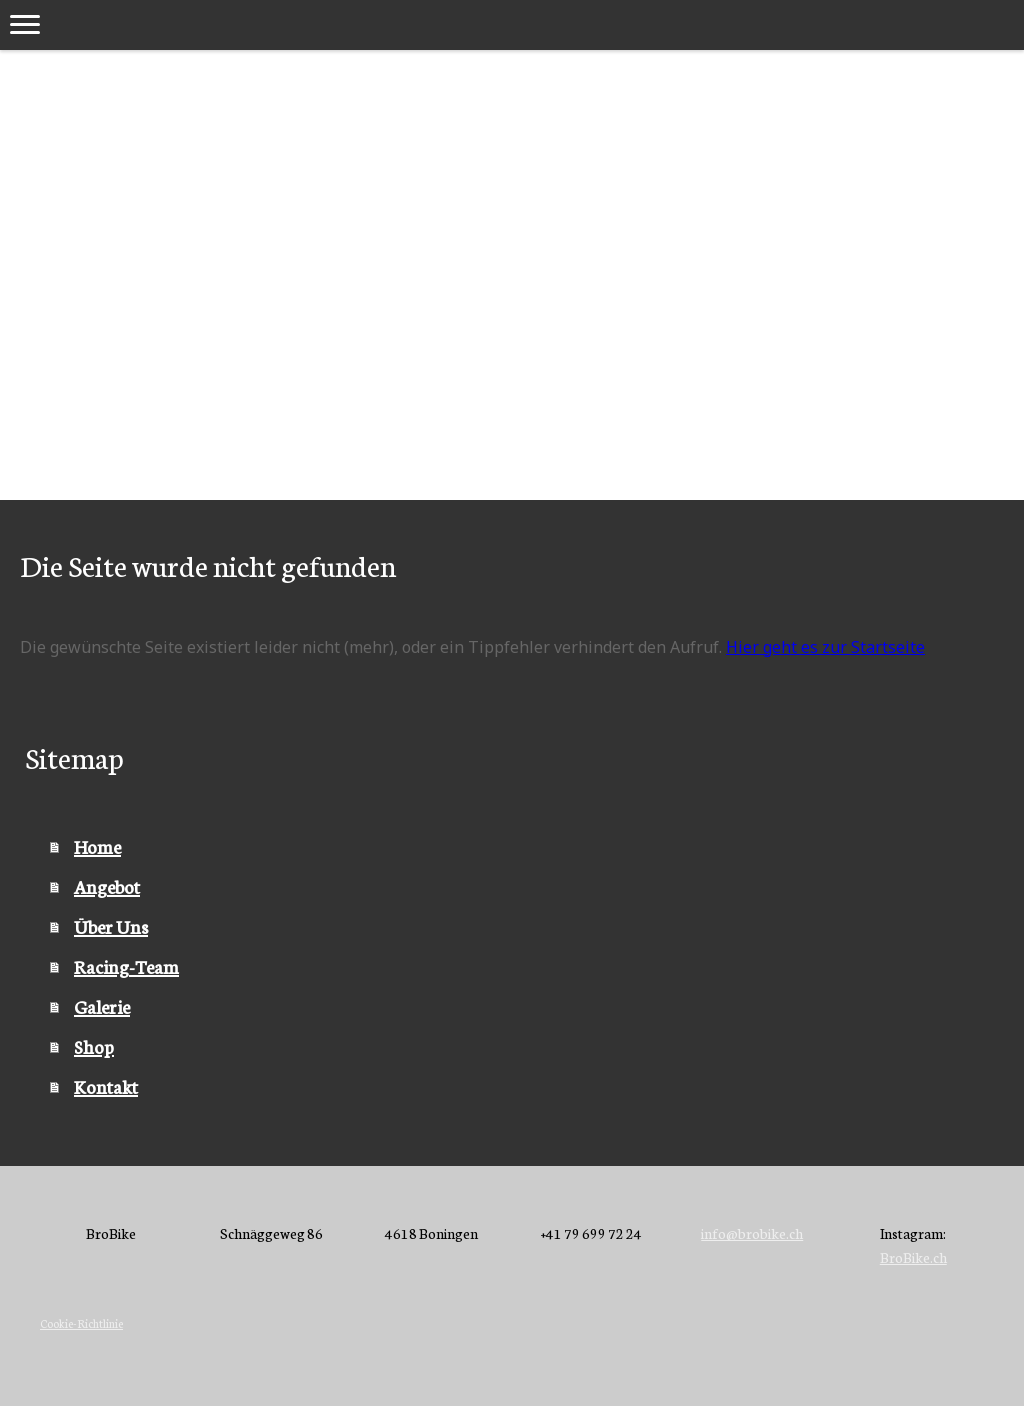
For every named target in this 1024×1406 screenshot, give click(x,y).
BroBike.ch (913, 1257)
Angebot (107, 886)
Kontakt (106, 1086)
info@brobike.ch (752, 1233)
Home (97, 846)
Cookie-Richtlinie (81, 1323)
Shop (94, 1046)
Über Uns (111, 926)
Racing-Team (126, 966)
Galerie (102, 1006)
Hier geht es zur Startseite (825, 647)
